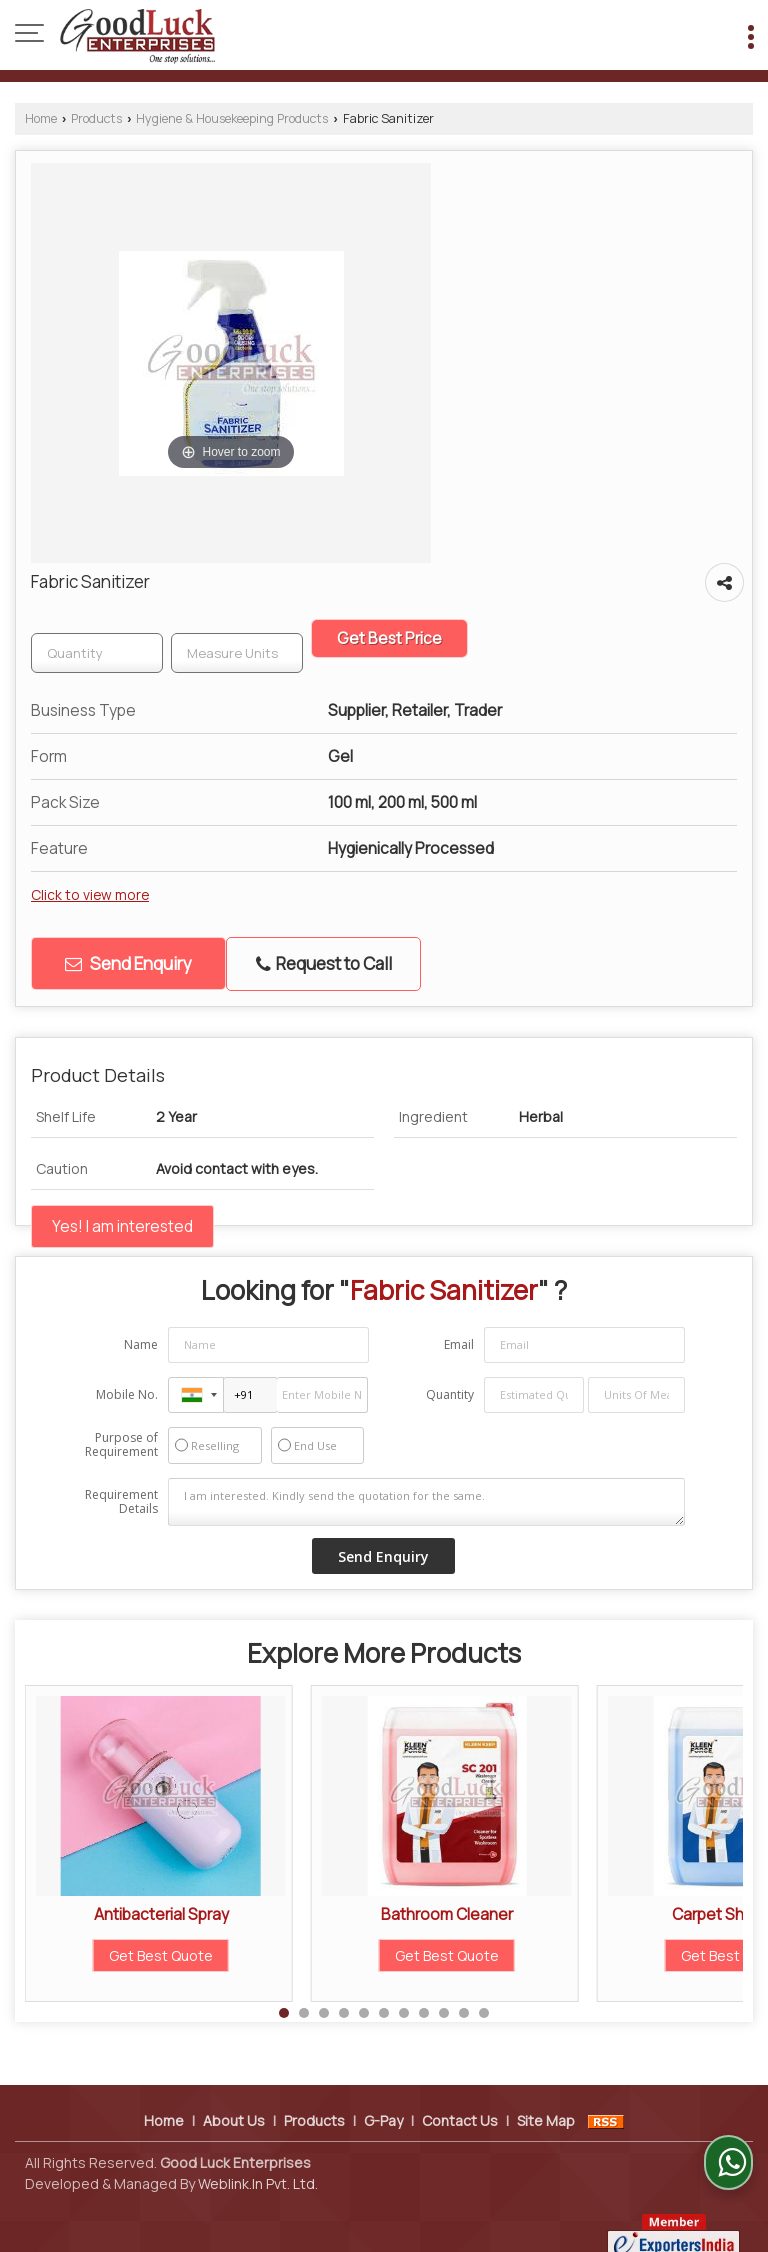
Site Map (546, 2099)
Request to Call (324, 963)
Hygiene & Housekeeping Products (232, 118)
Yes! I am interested (122, 1226)
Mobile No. (127, 1394)
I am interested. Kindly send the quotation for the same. (427, 1502)
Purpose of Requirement (121, 1445)
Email (459, 1344)
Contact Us (460, 2099)
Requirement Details (121, 1502)
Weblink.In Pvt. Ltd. (258, 2162)
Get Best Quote (161, 1955)
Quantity (450, 1394)
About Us (234, 2099)
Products (96, 118)
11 (484, 2013)
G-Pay (383, 2099)
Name (141, 1344)
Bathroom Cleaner (447, 1914)
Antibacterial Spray (161, 1914)
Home (41, 118)
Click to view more (90, 894)
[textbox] (237, 653)
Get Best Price (389, 638)
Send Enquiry (128, 963)
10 (464, 2013)
